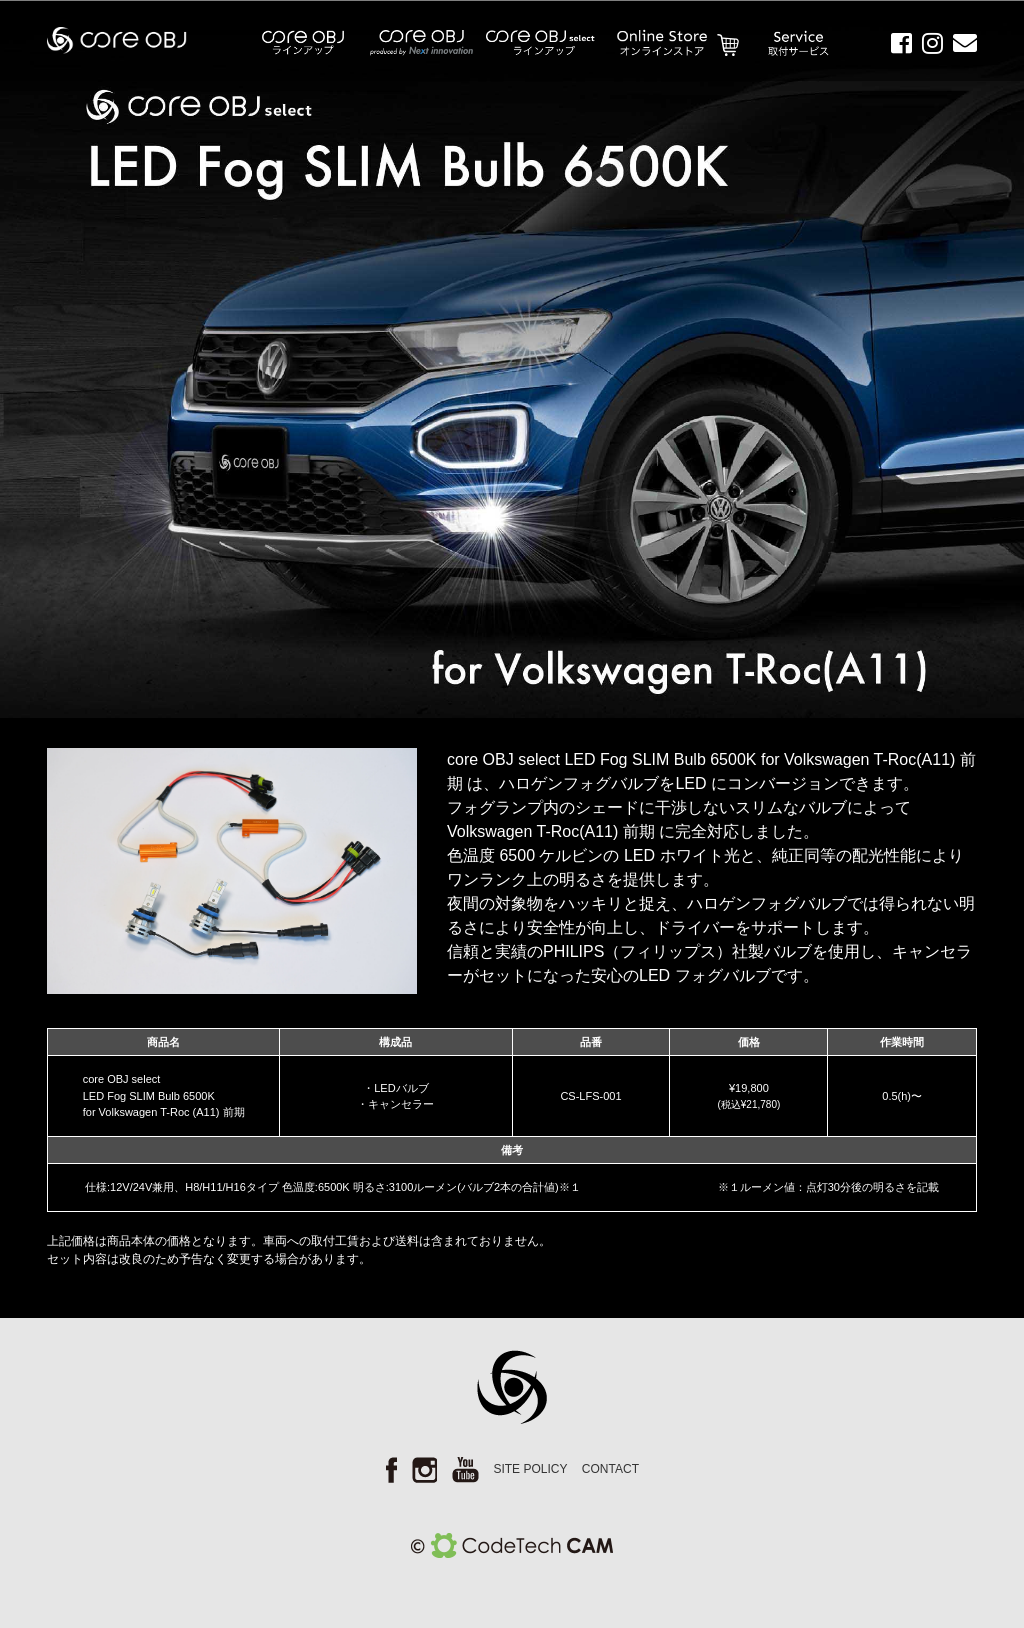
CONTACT (610, 1469)
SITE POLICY (530, 1469)
